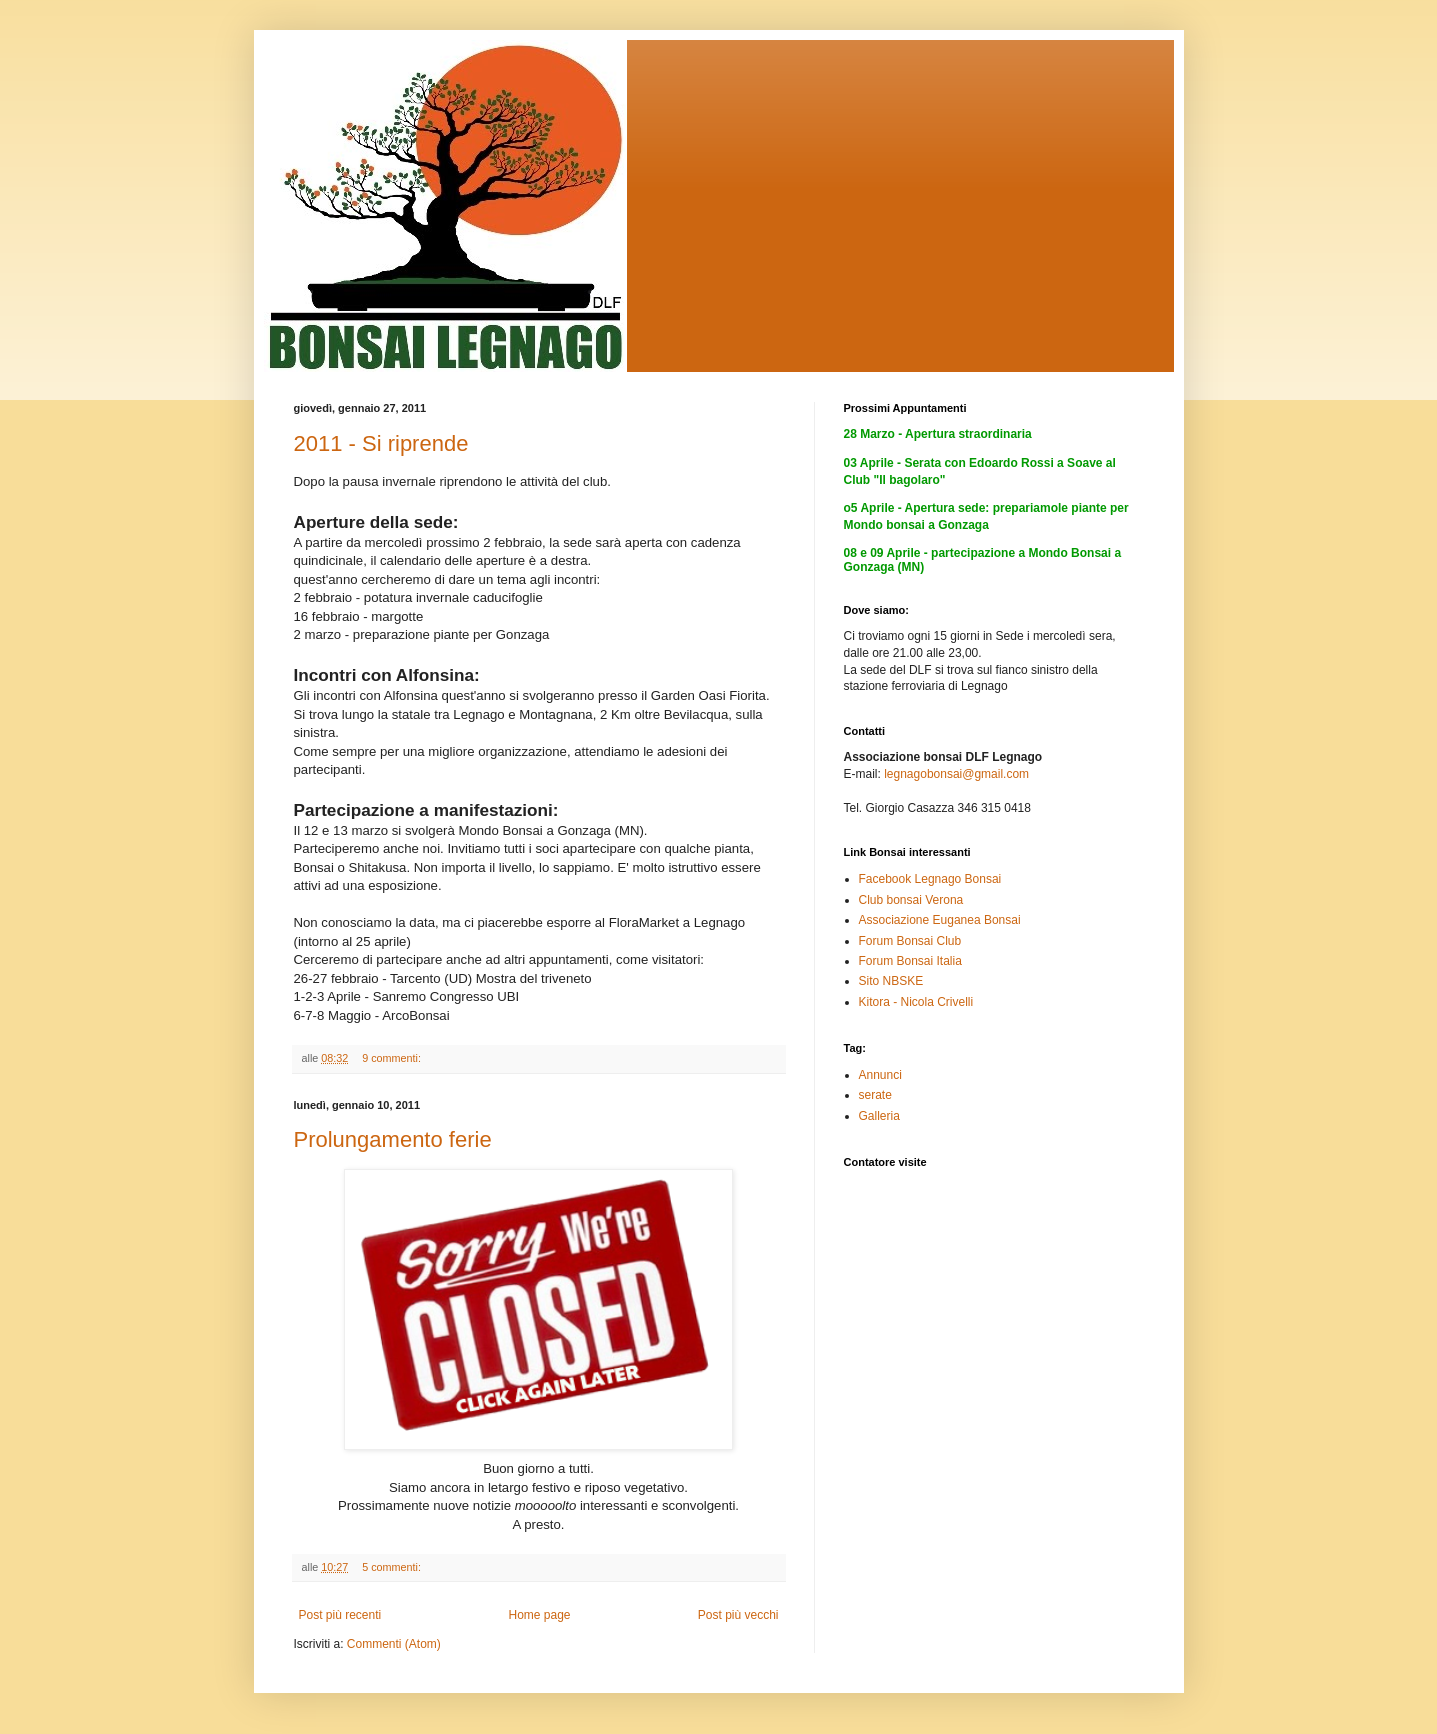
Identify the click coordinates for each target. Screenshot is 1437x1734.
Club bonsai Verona (911, 900)
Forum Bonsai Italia (910, 961)
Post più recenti (340, 1615)
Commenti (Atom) (394, 1644)
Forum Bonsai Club (910, 941)
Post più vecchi (738, 1615)
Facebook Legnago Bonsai (930, 879)
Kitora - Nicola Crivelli (916, 1002)
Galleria (879, 1116)
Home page (539, 1615)
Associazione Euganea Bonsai (940, 920)
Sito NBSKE (891, 981)
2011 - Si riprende (381, 443)
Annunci (880, 1075)
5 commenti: (393, 1567)
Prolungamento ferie (393, 1139)
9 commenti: (393, 1058)
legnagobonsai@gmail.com (956, 774)
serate (875, 1095)
